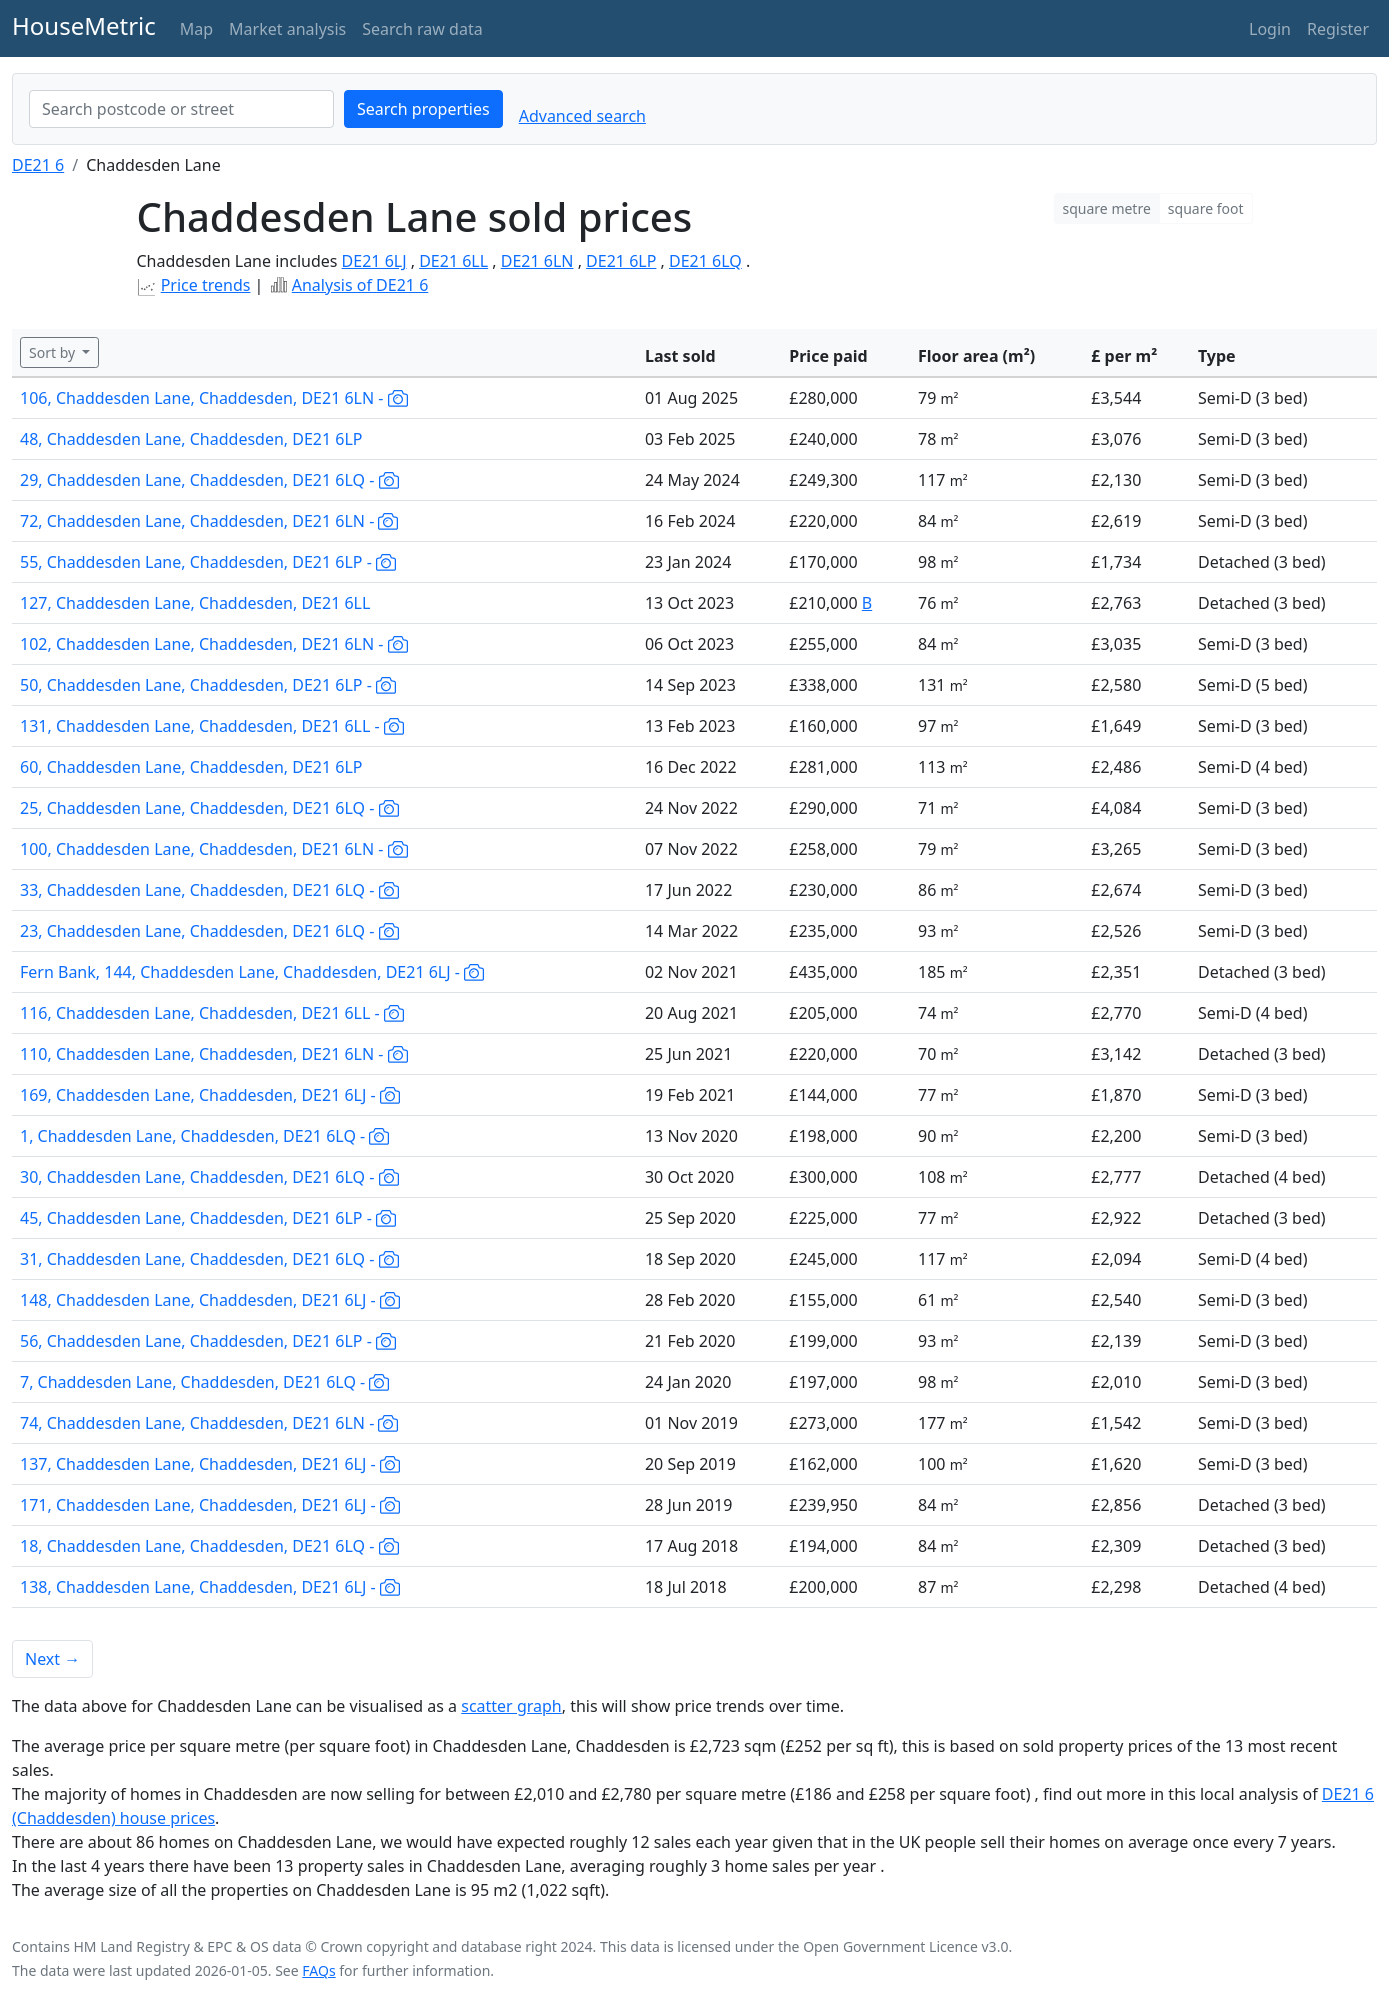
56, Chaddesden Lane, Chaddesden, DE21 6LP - (208, 1341)
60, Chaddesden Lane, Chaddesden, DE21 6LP (191, 767)
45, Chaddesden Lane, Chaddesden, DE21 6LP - (208, 1218)
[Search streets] (181, 109)
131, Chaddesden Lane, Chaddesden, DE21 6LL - (212, 726)
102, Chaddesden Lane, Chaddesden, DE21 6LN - (214, 644)
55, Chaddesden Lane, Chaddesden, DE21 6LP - (208, 562)
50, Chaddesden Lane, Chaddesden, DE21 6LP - (208, 685)
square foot (1206, 208)
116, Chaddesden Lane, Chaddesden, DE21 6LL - (212, 1013)
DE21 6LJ (374, 261)
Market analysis (287, 29)
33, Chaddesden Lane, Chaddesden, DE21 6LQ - (209, 890)
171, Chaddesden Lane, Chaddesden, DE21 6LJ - (210, 1505)
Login (1270, 29)
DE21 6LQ (705, 261)
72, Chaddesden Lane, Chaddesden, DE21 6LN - (209, 521)
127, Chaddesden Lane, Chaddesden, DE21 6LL (195, 603)
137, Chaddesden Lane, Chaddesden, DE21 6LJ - (210, 1464)
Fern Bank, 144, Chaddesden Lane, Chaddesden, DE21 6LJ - (252, 972)
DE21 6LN (537, 261)
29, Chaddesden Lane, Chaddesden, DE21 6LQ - (209, 480)
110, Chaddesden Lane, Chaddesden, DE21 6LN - (214, 1054)
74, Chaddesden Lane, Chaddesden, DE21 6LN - (209, 1423)
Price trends (206, 285)
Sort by (54, 352)
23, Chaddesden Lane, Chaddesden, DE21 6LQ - (209, 931)
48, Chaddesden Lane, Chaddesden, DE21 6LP (191, 439)
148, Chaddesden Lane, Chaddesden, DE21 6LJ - (210, 1300)
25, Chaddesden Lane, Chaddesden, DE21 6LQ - (209, 808)
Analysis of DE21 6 (360, 285)
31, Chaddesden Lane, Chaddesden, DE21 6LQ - (209, 1259)
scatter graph (511, 1706)
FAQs (318, 1970)
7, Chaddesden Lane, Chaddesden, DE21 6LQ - (204, 1382)
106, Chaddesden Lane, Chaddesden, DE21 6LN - (214, 398)
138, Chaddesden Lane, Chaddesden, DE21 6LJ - (210, 1587)
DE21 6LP (621, 261)
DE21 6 (38, 165)
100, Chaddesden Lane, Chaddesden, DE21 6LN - (214, 849)
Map (196, 29)
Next (52, 1659)
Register (1338, 29)
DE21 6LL (453, 261)
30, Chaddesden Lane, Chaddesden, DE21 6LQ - (209, 1177)
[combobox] (181, 109)
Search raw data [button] (422, 29)
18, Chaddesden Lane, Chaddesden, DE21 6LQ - (209, 1546)
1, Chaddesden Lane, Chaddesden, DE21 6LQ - (204, 1136)
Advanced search (582, 116)
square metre (1107, 208)
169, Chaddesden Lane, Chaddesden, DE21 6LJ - (210, 1095)
